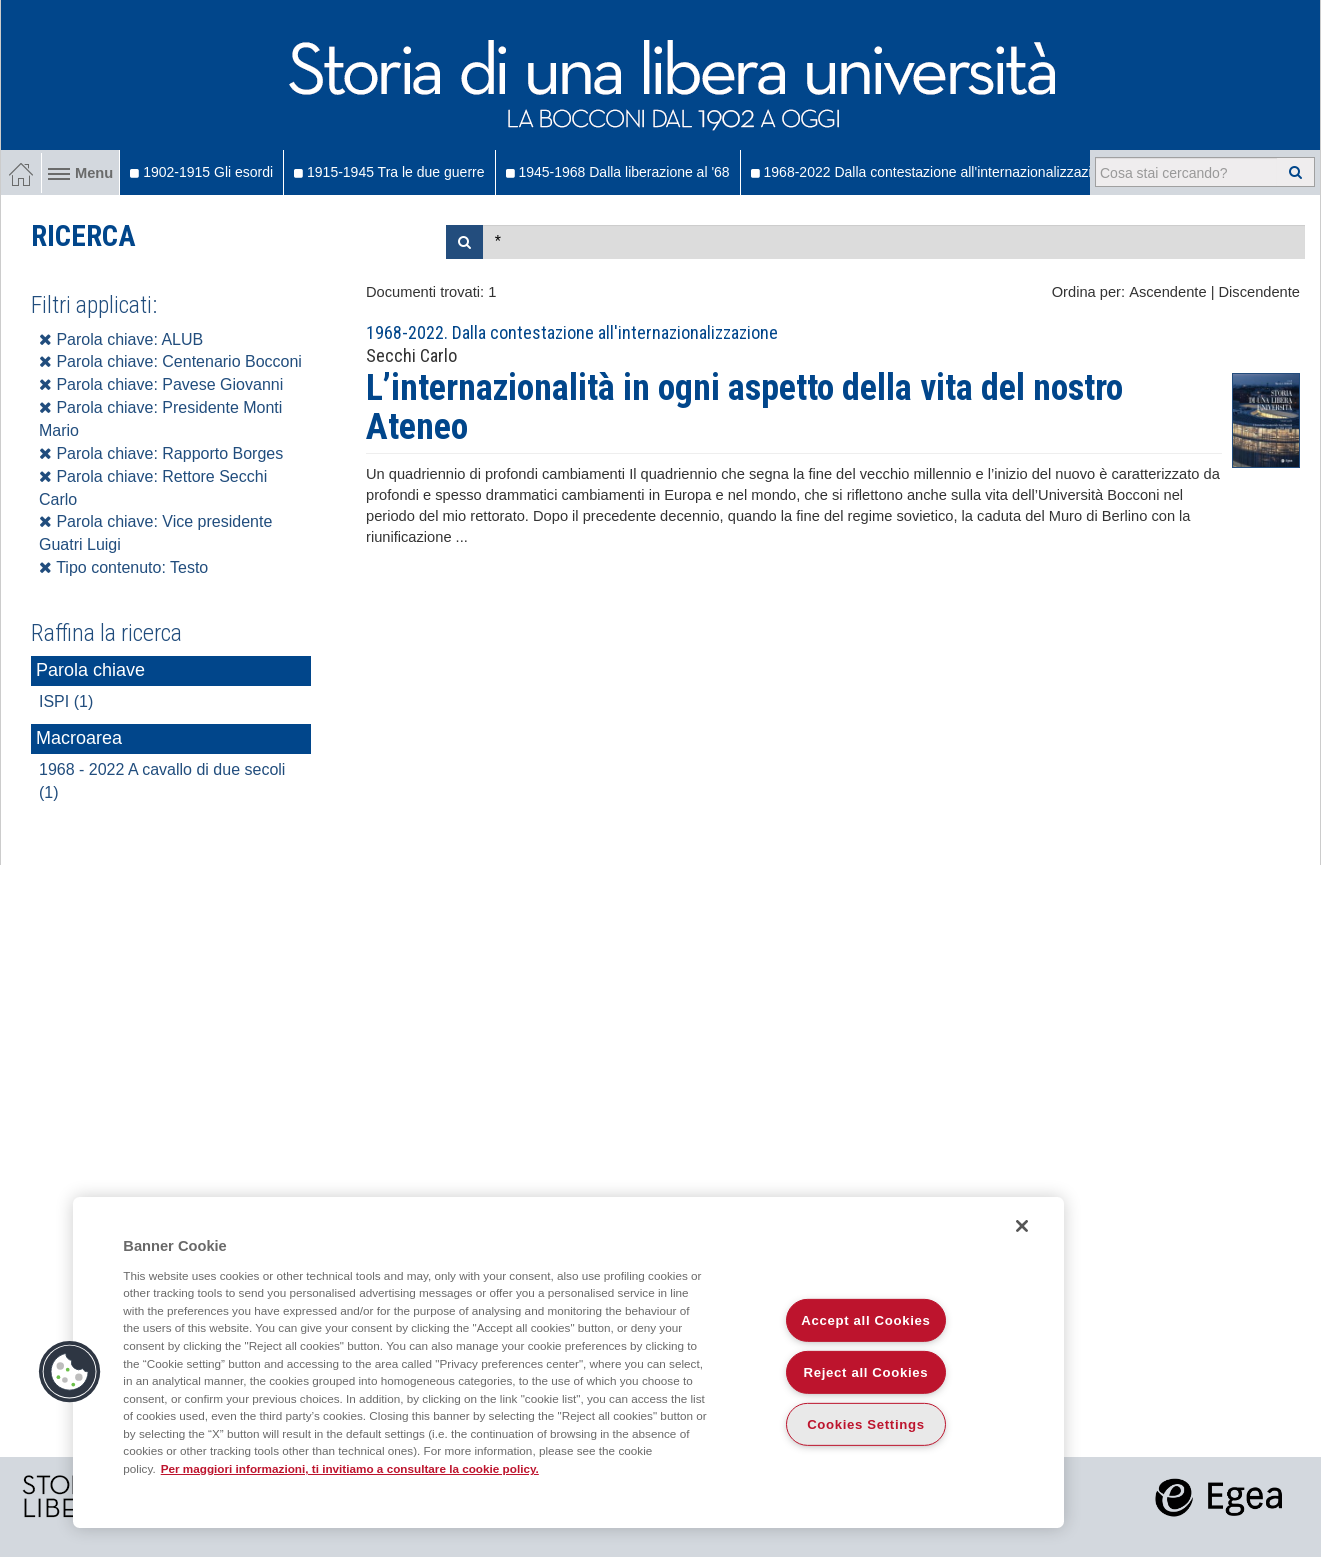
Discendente (1259, 292)
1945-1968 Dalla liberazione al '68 (618, 172)
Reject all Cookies (866, 1372)
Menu (80, 173)
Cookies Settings (866, 1424)
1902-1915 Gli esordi (201, 172)
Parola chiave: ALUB (121, 339)
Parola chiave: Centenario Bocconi (170, 361)
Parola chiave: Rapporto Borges (161, 453)
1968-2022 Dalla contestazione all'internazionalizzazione (933, 172)
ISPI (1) (66, 701)
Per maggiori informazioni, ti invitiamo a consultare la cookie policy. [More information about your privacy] (350, 1468)
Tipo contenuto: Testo (123, 567)
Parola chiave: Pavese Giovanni (161, 384)
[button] (70, 1372)
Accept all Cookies (865, 1320)
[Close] (1022, 1226)
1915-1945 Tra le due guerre (389, 172)
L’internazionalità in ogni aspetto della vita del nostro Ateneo (744, 408)
